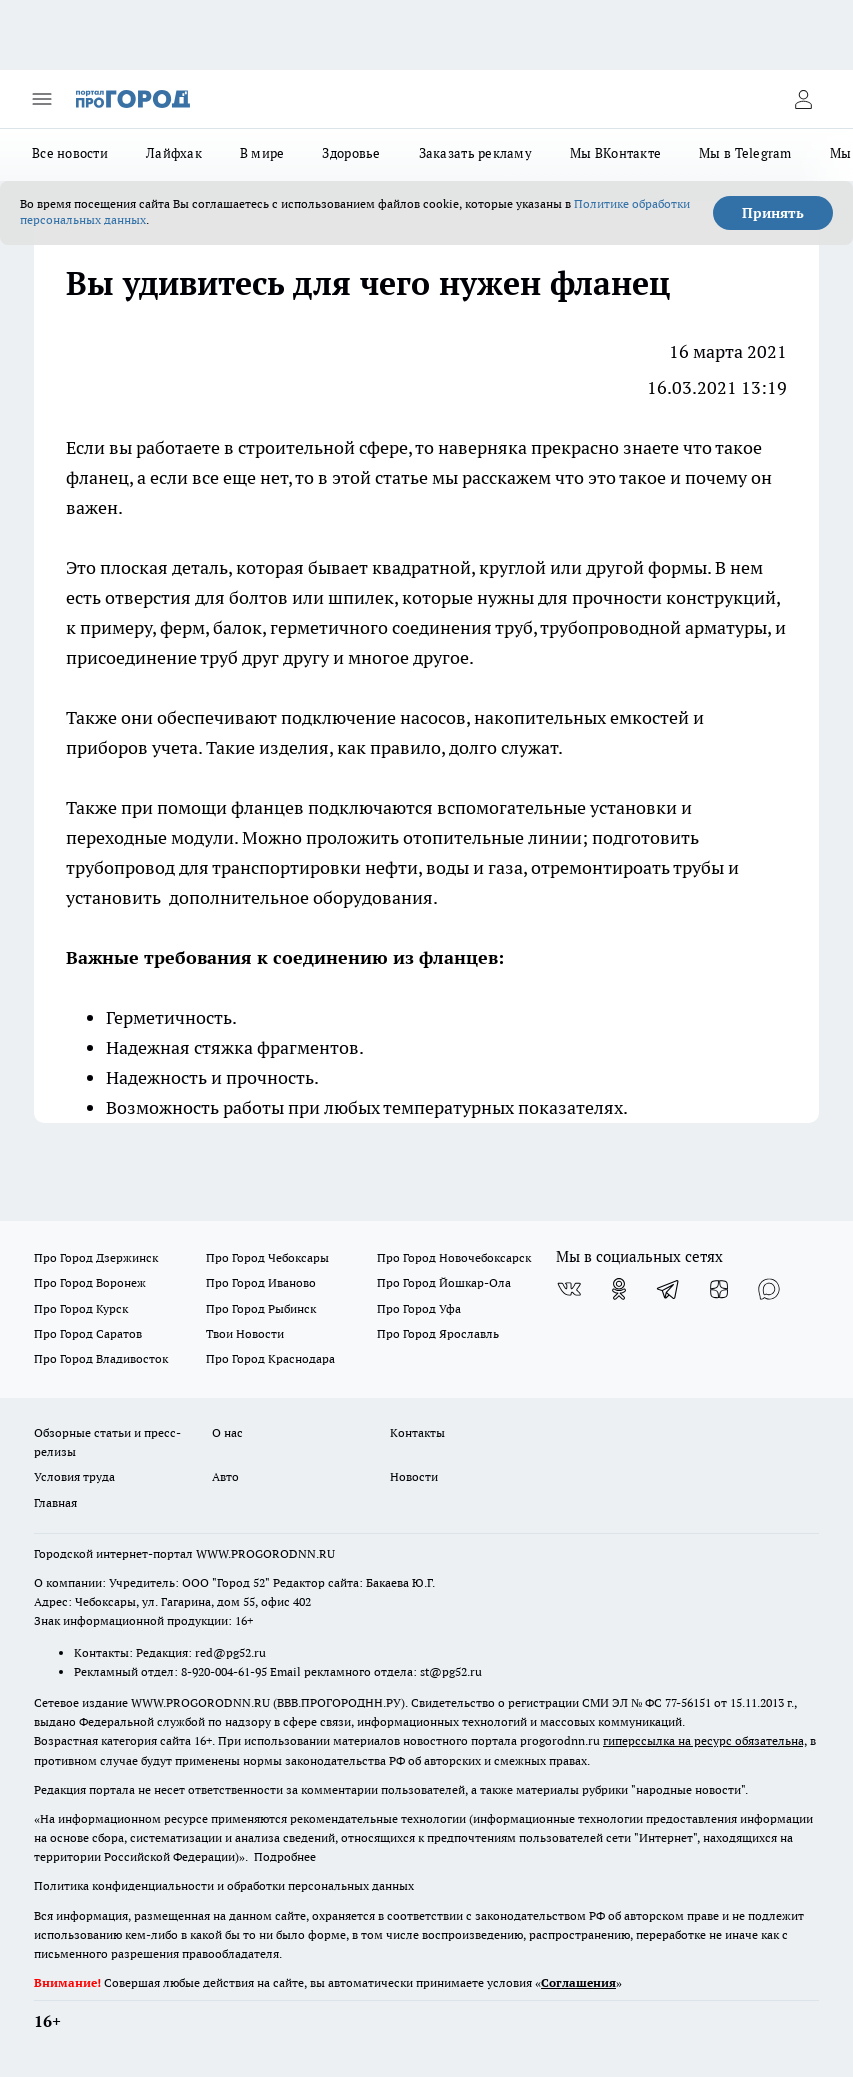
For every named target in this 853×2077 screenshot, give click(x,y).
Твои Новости (245, 1333)
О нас (227, 1432)
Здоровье (351, 153)
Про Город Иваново (261, 1282)
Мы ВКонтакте (615, 153)
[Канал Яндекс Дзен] (719, 1289)
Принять (773, 213)
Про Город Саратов (88, 1333)
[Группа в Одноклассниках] (619, 1289)
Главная (55, 1502)
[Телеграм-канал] (669, 1289)
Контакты (417, 1432)
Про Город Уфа (419, 1308)
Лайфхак (174, 153)
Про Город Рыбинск (261, 1308)
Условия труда (74, 1476)
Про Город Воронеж (90, 1282)
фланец (97, 477)
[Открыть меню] (42, 99)
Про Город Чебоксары (267, 1257)
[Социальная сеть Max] (769, 1289)
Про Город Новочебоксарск (454, 1257)
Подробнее (285, 1856)
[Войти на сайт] (803, 99)
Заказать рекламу (475, 153)
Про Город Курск (81, 1308)
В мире (262, 153)
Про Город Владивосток (101, 1358)
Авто (225, 1476)
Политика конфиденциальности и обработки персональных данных (224, 1885)
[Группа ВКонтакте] (569, 1289)
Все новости (70, 153)
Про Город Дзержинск (96, 1257)
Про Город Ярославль (438, 1333)
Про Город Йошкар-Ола (444, 1282)
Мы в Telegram (745, 153)
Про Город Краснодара (270, 1358)
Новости (414, 1476)
